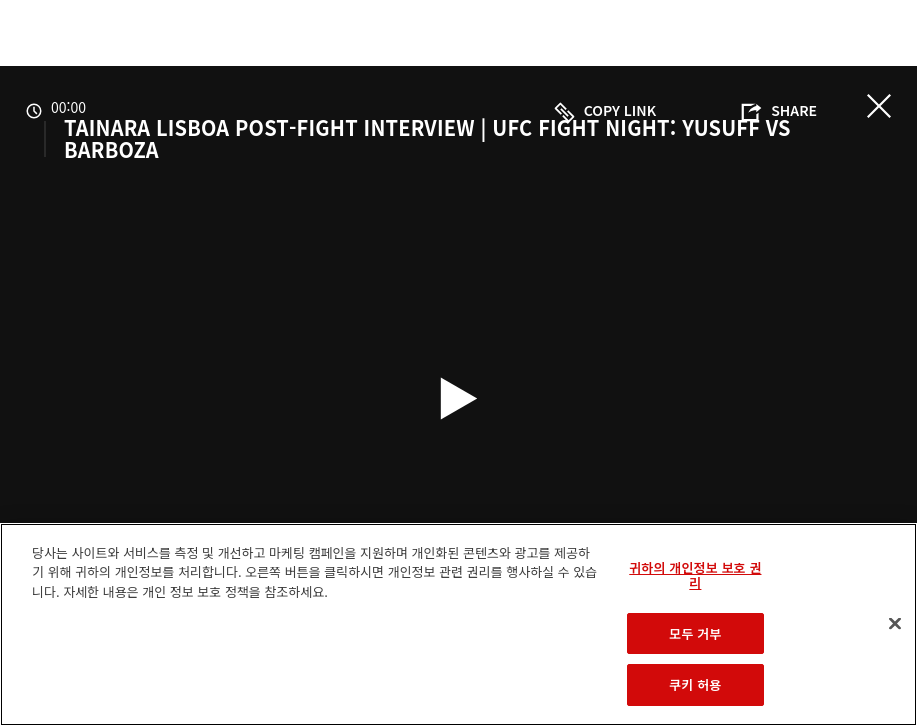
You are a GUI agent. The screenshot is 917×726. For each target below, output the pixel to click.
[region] (458, 624)
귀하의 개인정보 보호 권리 (695, 575)
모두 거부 (695, 633)
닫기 (879, 106)
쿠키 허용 (695, 684)
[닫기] (895, 624)
